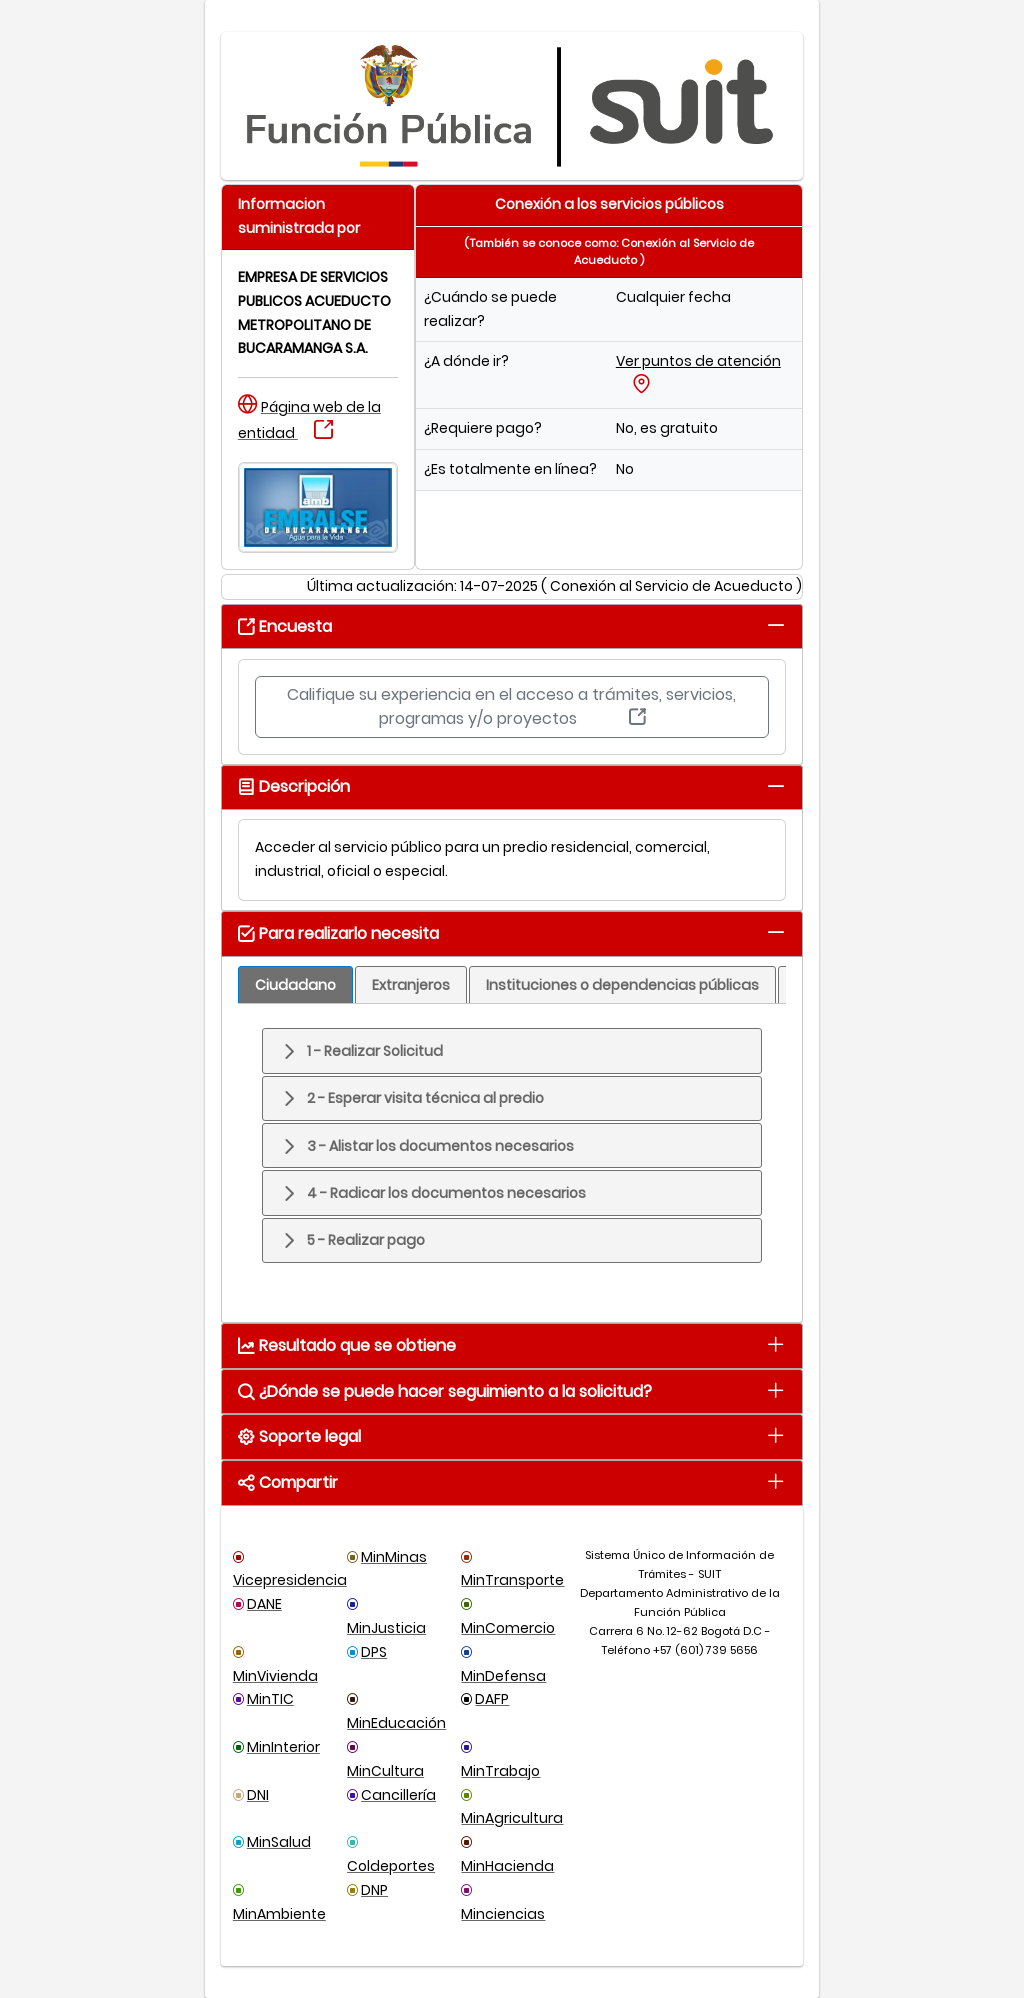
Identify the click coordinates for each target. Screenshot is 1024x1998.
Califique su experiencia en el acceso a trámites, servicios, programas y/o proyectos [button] (511, 706)
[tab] (775, 624)
